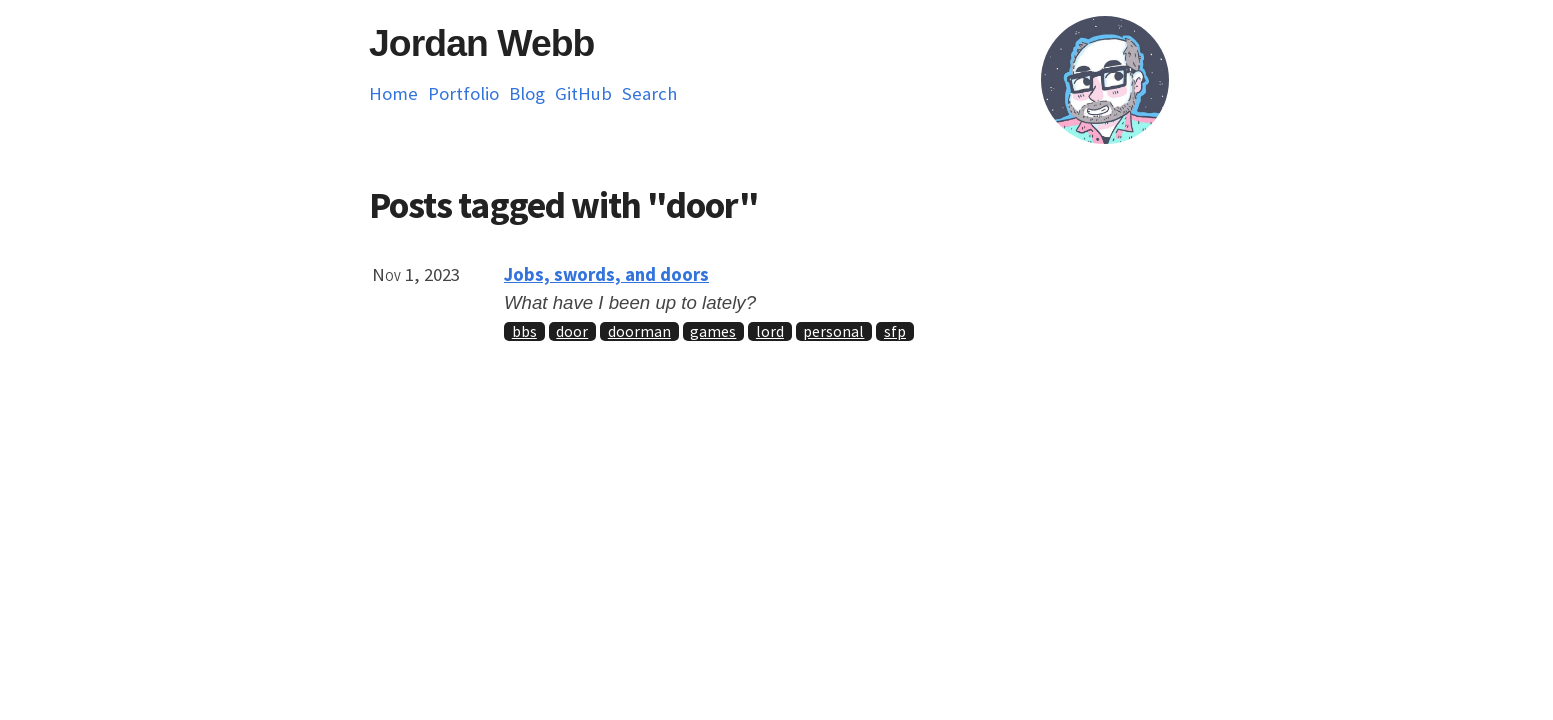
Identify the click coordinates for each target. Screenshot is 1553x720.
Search (649, 93)
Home (393, 93)
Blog (527, 93)
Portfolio (463, 93)
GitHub (583, 93)
